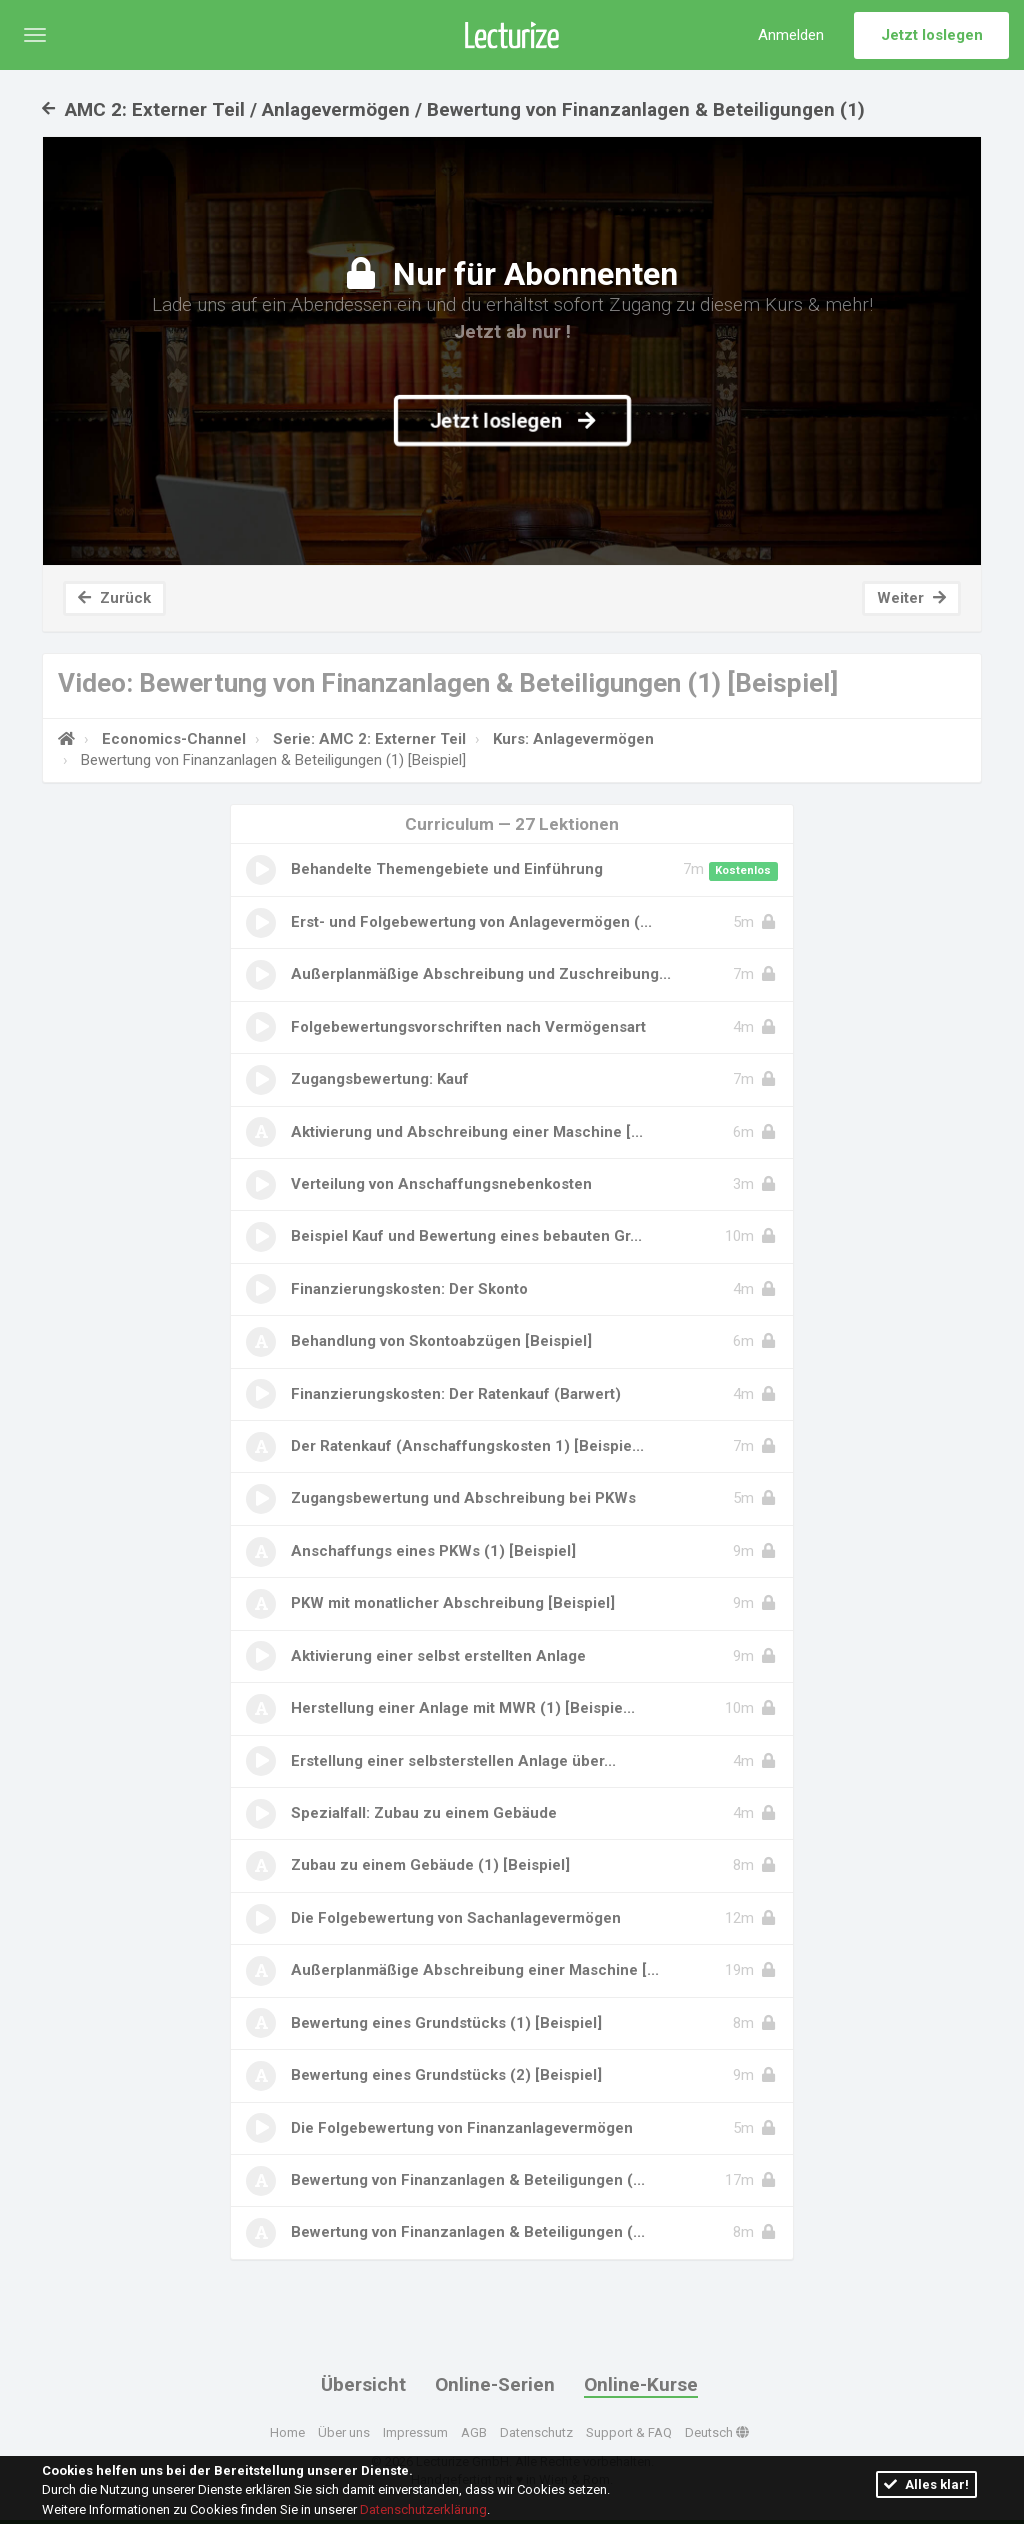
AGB (474, 2431)
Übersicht (363, 2384)
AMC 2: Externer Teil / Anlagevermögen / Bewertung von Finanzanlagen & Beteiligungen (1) (453, 109)
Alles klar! (926, 2484)
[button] (35, 35)
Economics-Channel (172, 739)
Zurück (114, 598)
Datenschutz (536, 2431)
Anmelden (791, 35)
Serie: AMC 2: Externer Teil (367, 739)
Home (287, 2431)
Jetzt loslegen (932, 35)
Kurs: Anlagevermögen (571, 739)
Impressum (415, 2431)
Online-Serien (495, 2384)
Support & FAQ (629, 2431)
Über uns (344, 2431)
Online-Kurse (641, 2384)
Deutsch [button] (717, 2431)
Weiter (911, 598)
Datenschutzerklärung (423, 2509)
